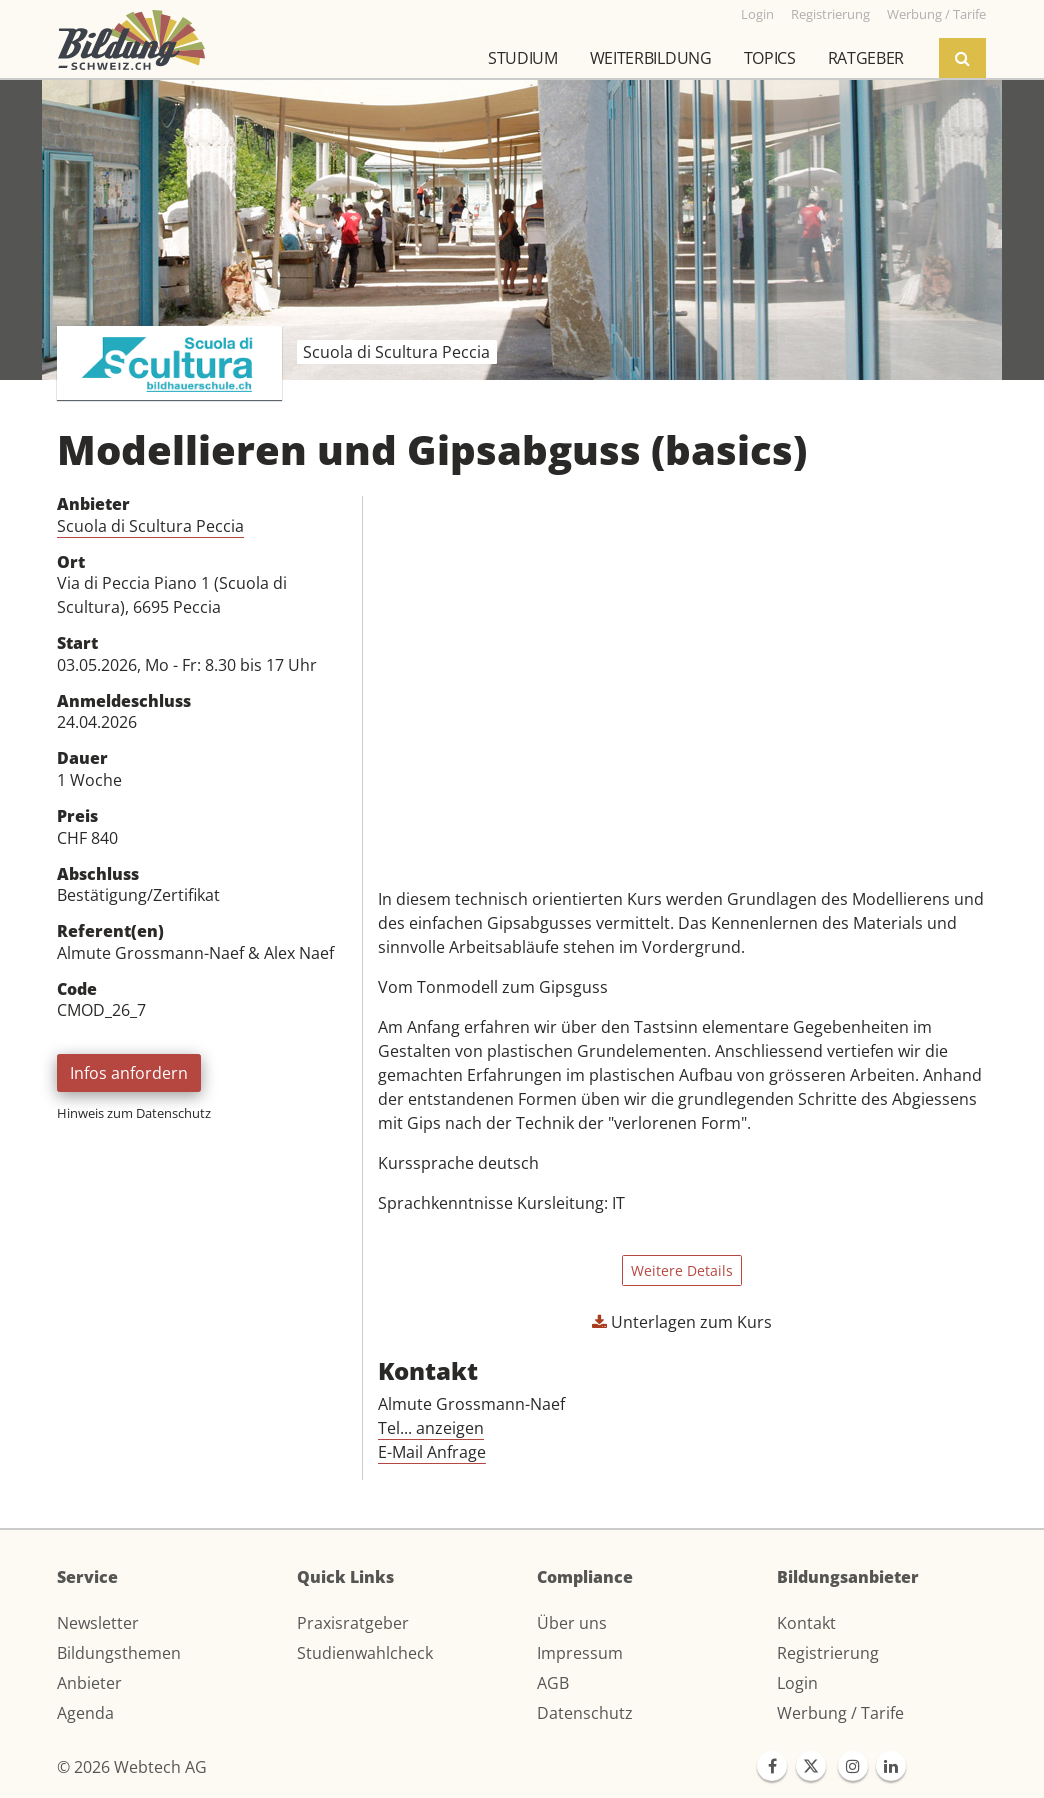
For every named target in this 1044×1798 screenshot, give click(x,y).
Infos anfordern (129, 1073)
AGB (553, 1683)
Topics (770, 58)
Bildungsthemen (119, 1653)
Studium (523, 58)
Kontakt (806, 1623)
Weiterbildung (651, 58)
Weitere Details (682, 1270)
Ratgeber (866, 58)
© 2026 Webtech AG (132, 1767)
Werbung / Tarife (840, 1713)
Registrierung (828, 1653)
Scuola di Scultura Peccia (150, 526)
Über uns (572, 1623)
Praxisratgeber (353, 1623)
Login (797, 1683)
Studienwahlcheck (365, 1653)
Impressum (580, 1653)
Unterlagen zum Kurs (682, 1322)
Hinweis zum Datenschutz (134, 1113)
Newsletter (98, 1623)
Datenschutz (585, 1713)
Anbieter (89, 1683)
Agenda (85, 1713)
